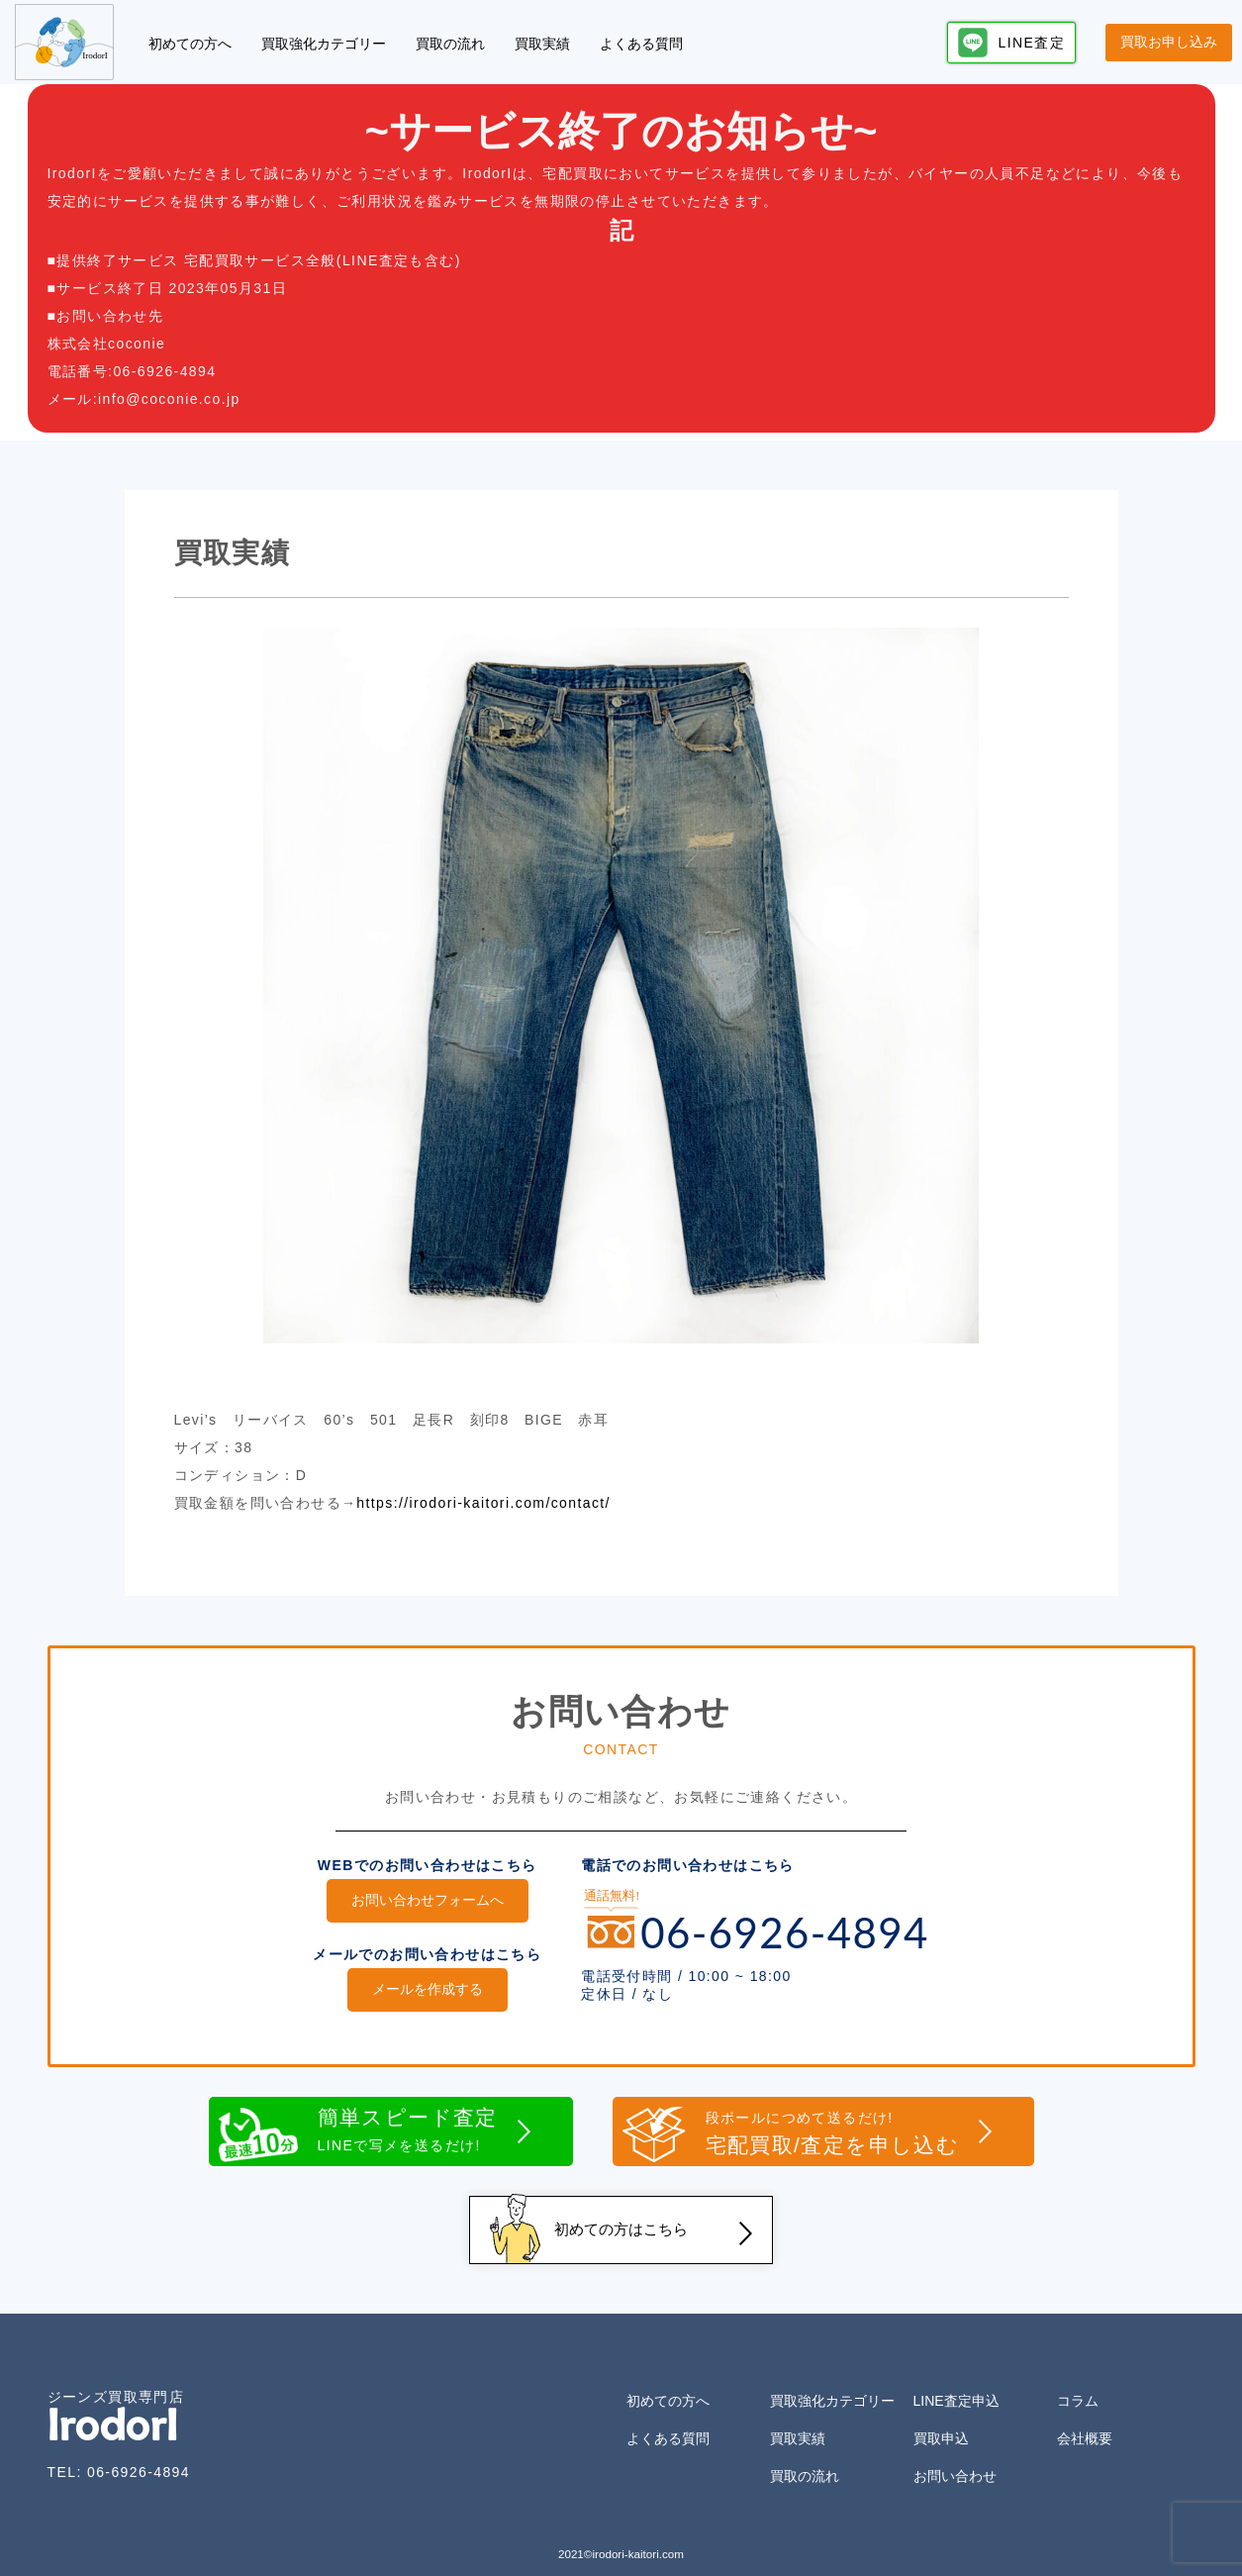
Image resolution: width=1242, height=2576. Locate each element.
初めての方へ (190, 43)
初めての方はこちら (621, 2219)
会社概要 (1084, 2423)
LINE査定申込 (956, 2386)
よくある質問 (641, 43)
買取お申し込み (1168, 42)
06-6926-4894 (138, 2457)
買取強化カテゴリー (323, 43)
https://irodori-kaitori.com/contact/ (483, 1503)
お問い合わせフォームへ (427, 1900)
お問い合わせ (955, 2461)
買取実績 (542, 43)
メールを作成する (427, 1986)
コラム (1078, 2386)
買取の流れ (450, 43)
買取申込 (941, 2423)
